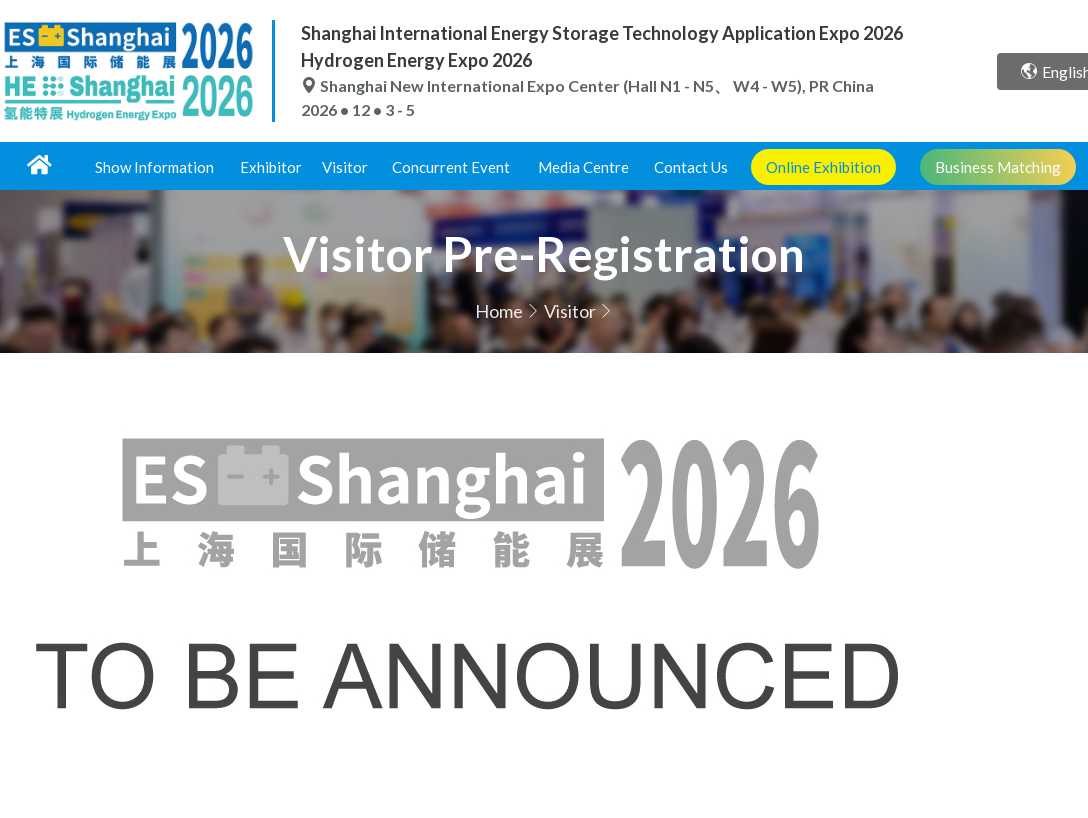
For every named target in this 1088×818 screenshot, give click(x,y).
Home (499, 311)
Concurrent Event (451, 167)
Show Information (154, 167)
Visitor (345, 167)
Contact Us (691, 167)
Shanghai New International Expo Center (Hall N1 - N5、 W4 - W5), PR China (587, 85)
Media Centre (583, 167)
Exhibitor (271, 167)
